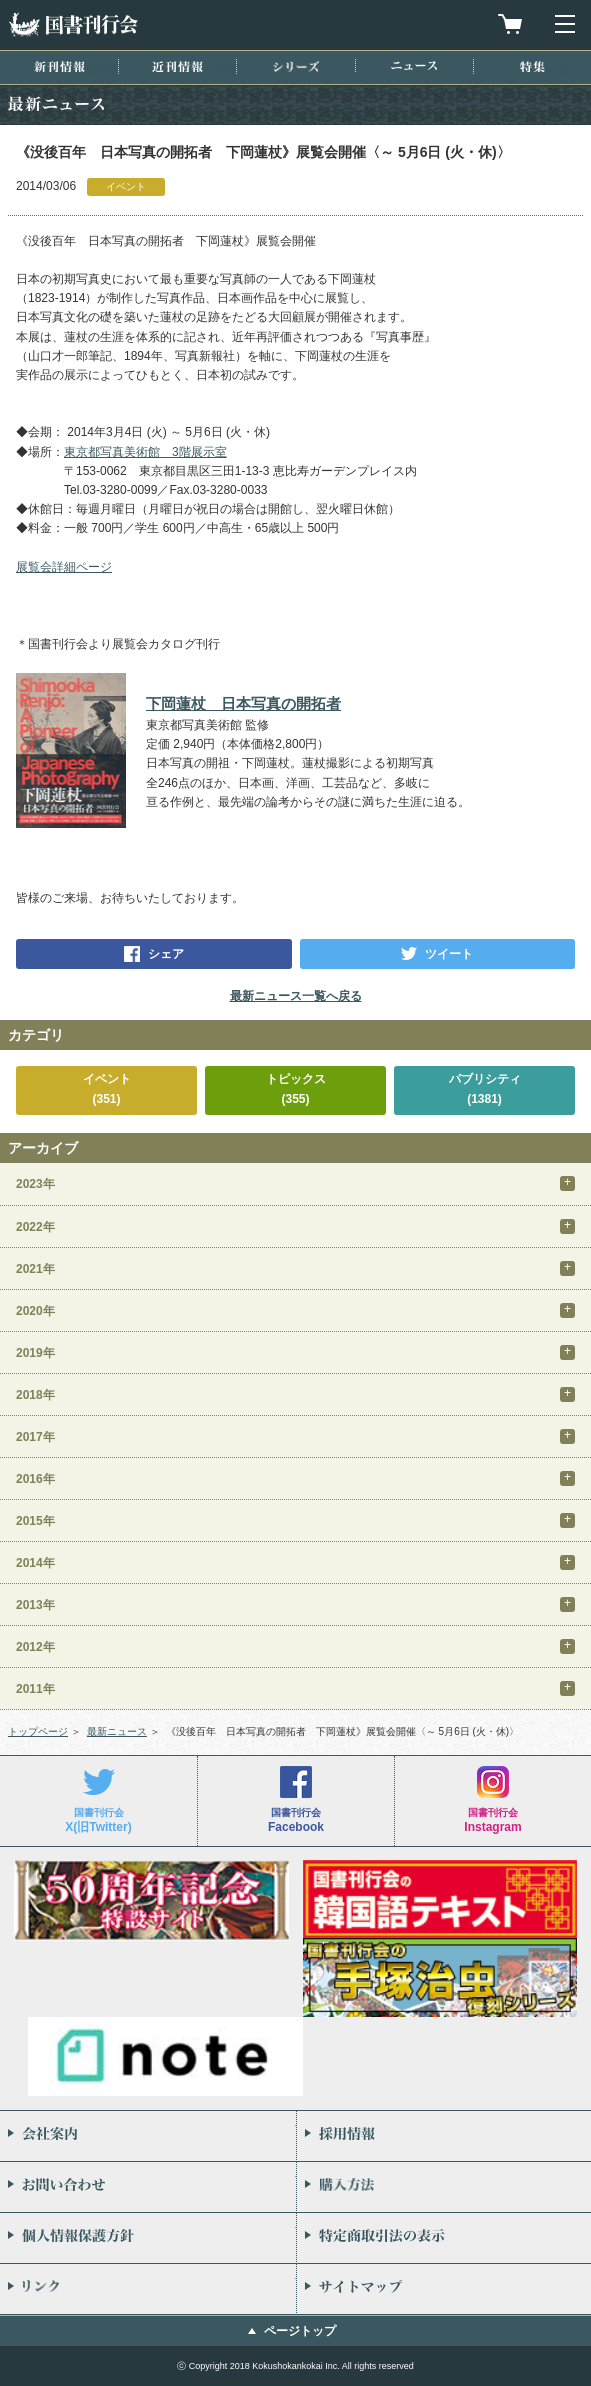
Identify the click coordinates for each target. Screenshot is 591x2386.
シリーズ (296, 66)
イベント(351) (107, 1088)
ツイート (449, 954)
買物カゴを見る (510, 24)
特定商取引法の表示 (444, 2238)
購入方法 (444, 2187)
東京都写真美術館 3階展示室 (145, 452)
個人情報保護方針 (148, 2238)
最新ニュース (117, 1731)
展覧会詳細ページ (64, 567)
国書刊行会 (73, 24)
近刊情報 (177, 66)
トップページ (38, 1731)
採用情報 (444, 2136)
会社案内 (148, 2136)
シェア (166, 954)
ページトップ (300, 2331)
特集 (532, 66)
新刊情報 (59, 66)
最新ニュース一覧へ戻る (296, 996)
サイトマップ (444, 2289)
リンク (148, 2289)
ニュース (414, 65)
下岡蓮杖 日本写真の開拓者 (243, 703)
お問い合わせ (148, 2187)
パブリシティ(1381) (485, 1088)
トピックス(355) (296, 1088)
